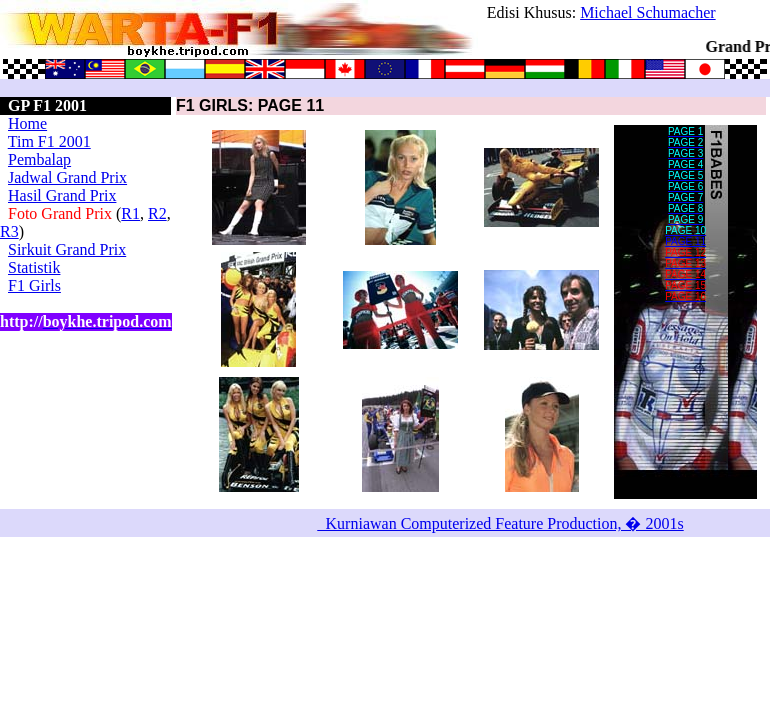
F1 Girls (34, 285)
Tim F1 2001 (49, 141)
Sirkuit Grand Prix (67, 249)
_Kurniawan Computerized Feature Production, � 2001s (501, 523)
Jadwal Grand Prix (67, 177)
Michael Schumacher (648, 12)
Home (27, 123)
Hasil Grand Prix (62, 195)
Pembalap (39, 159)
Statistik (34, 267)
